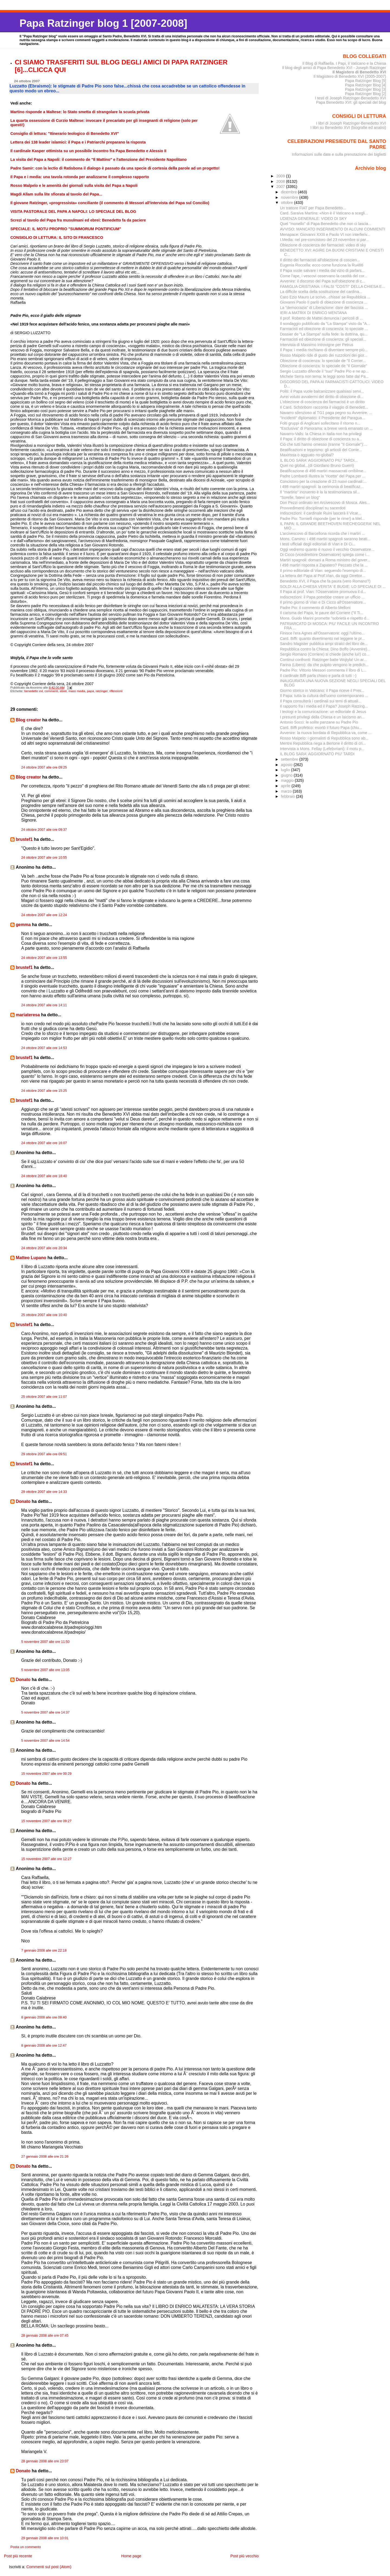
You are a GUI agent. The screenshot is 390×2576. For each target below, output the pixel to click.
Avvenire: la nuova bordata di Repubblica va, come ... (326, 733)
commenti (51, 691)
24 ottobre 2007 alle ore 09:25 (44, 767)
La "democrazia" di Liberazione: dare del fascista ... (324, 307)
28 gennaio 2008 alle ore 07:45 (45, 2335)
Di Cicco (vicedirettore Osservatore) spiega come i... (324, 554)
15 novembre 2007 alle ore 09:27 (46, 1821)
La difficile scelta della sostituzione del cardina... (321, 291)
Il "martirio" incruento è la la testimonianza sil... (320, 492)
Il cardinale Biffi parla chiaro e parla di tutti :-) (318, 675)
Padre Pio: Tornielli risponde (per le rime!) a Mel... (322, 518)
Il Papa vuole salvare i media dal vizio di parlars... (322, 270)
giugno (287, 775)
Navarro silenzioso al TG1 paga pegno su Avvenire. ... (326, 413)
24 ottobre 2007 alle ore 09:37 (44, 830)
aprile (286, 786)
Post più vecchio (244, 2556)
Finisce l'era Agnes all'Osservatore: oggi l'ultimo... (322, 633)
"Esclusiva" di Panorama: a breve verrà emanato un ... (326, 428)
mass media (77, 691)
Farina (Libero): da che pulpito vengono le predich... (324, 665)
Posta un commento (25, 2547)
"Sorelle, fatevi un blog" (300, 497)
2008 (281, 181)
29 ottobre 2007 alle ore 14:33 (44, 1492)
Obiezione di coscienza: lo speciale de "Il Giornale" (323, 366)
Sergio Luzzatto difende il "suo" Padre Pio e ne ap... (324, 371)
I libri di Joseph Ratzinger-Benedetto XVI (351, 123)
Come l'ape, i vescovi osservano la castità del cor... (324, 276)
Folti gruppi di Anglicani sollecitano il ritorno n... (320, 423)
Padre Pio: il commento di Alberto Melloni (315, 607)
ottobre (287, 202)
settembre (290, 759)
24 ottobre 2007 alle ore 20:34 (44, 1248)
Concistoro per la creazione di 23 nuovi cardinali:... (323, 481)
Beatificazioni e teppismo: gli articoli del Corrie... (321, 450)
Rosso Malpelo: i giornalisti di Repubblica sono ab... (324, 738)
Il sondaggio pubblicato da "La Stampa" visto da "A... (325, 323)
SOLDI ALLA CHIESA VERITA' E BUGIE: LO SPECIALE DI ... (333, 586)
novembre (290, 197)
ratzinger (102, 691)
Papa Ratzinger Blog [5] (365, 81)
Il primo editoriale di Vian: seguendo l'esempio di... (323, 570)
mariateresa (28, 1014)
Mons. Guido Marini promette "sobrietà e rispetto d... (325, 618)
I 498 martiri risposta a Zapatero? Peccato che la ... (324, 565)
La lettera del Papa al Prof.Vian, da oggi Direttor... (322, 576)
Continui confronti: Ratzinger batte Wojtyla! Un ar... (323, 659)
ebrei (63, 691)
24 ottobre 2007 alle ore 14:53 (44, 1048)
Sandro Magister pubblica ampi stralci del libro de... (324, 643)
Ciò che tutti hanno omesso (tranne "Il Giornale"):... (323, 444)
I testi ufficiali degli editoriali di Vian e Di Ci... (318, 544)
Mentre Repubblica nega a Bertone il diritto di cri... (323, 743)
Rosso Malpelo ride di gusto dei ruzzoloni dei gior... (323, 355)
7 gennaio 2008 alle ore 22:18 (44, 1950)
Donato (23, 1501)
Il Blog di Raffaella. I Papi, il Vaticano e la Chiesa (344, 63)
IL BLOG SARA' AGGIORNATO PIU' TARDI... (319, 460)
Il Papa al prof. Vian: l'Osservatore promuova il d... (323, 592)
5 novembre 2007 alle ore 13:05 (45, 1670)
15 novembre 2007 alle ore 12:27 (46, 1859)
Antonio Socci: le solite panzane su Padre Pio (319, 722)
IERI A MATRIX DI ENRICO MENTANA (313, 313)
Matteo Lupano (31, 1257)
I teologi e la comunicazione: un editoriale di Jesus (323, 711)
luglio (286, 770)
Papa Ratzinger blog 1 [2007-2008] (103, 23)
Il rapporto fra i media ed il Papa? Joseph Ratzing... (324, 706)
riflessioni (115, 691)
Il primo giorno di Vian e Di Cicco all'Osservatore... (323, 602)
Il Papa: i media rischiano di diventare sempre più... (324, 350)
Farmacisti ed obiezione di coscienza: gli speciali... (323, 339)
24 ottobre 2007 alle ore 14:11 (44, 1005)
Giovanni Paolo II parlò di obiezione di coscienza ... (324, 302)
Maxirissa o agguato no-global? (307, 455)
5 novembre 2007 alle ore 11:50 (45, 1642)
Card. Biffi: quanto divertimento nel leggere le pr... (322, 638)
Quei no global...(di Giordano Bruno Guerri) (317, 465)
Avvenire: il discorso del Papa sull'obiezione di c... (322, 281)
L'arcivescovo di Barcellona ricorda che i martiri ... (322, 533)
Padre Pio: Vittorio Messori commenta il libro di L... (323, 670)
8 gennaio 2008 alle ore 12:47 (44, 2045)
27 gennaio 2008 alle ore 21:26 (45, 2156)
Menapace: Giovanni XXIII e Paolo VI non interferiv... (325, 234)
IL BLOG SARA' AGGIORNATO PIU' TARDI (317, 754)
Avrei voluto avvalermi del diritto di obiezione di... (322, 397)
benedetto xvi (33, 691)
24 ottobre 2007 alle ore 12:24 (44, 915)
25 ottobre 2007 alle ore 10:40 (44, 1315)
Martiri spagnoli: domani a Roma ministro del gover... (325, 560)
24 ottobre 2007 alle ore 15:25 (44, 1091)
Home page (131, 2556)
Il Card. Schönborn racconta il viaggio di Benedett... (324, 407)
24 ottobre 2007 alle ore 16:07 (44, 1143)
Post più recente (18, 2556)
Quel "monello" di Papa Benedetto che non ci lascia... (325, 224)
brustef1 (24, 839)
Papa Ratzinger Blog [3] (365, 89)
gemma (23, 924)
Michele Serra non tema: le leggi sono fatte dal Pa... (324, 376)
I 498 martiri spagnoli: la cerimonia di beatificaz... (322, 486)
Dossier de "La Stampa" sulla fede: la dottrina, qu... (324, 334)
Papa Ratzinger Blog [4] (365, 85)
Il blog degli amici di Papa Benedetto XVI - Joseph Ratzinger (334, 68)
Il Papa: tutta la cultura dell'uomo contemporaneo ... (324, 695)
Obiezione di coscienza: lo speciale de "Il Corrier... (323, 361)
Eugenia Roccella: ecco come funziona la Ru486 (321, 265)
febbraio (288, 796)
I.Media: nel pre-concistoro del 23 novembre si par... (324, 239)
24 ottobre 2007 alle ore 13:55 (44, 958)
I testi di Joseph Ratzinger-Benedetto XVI (350, 98)
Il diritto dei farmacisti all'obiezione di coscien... (320, 260)
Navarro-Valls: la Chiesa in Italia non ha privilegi (321, 434)
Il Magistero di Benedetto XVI (359, 72)
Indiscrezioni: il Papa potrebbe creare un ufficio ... (322, 597)
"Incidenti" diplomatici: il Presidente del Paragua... (322, 418)
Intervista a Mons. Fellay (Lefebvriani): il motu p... (322, 749)
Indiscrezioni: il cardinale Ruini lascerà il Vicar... (320, 513)
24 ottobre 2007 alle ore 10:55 (44, 857)
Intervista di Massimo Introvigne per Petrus (316, 345)
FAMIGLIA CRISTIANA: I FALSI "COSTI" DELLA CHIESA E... (332, 286)
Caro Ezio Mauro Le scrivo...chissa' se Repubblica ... (325, 297)
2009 (281, 176)
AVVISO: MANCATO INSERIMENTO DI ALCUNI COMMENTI (332, 229)
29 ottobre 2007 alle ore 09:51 (44, 1454)
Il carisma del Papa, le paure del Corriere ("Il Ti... (321, 613)
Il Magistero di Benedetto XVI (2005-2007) (349, 76)
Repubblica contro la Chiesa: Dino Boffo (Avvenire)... (325, 649)
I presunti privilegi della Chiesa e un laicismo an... (322, 717)
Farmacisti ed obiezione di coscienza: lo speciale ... (324, 329)
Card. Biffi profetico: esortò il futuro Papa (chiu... (321, 727)
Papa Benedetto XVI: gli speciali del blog (351, 102)
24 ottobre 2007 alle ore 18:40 (44, 1176)
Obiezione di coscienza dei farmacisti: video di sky (323, 245)
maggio (288, 780)
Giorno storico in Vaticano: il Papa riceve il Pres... (322, 690)
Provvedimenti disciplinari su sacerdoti (313, 508)
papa (90, 691)
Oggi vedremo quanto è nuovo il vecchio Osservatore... (327, 549)
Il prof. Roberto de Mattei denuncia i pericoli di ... (321, 318)
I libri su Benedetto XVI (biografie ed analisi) (348, 127)
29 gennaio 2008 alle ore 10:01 (45, 2538)
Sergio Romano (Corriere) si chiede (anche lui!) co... (324, 654)
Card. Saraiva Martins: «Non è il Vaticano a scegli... (324, 213)
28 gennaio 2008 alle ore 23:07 (45, 2461)
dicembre (289, 192)
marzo (287, 791)
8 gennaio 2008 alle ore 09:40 (44, 2017)
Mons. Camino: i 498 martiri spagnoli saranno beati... (325, 539)
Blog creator (28, 720)
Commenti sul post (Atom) (48, 2567)
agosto (287, 765)
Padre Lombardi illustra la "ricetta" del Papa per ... (323, 476)
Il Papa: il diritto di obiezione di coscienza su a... (321, 439)
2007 (281, 186)
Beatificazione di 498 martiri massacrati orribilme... (323, 471)
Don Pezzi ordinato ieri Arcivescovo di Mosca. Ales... (325, 502)
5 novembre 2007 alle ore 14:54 (45, 1741)
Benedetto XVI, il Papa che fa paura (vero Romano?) (325, 581)
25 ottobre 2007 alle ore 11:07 (44, 1397)
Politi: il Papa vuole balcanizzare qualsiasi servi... (322, 391)
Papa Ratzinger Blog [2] (365, 94)
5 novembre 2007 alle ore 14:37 (45, 1712)
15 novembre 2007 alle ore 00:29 (46, 1774)
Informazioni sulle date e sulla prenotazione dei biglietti (339, 154)
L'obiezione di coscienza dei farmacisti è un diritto (322, 402)
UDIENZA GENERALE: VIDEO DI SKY (313, 218)
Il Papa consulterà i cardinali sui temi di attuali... (321, 701)
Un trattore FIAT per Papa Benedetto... (313, 208)
